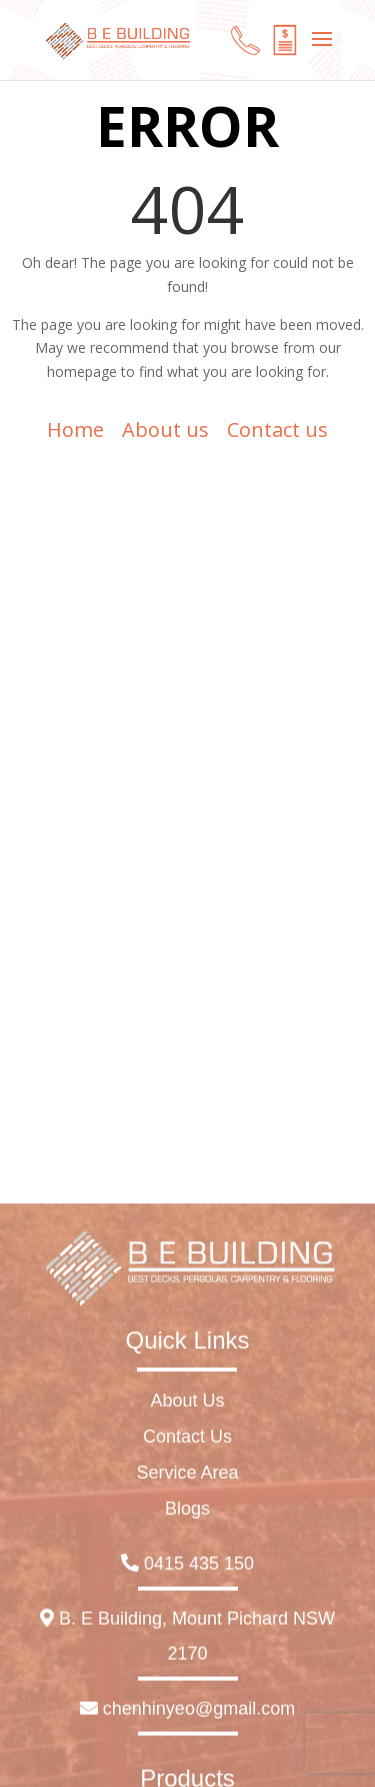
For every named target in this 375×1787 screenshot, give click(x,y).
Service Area (187, 1734)
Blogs (187, 1770)
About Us (187, 1662)
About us (165, 429)
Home (75, 429)
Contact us (277, 429)
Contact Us (187, 1698)
